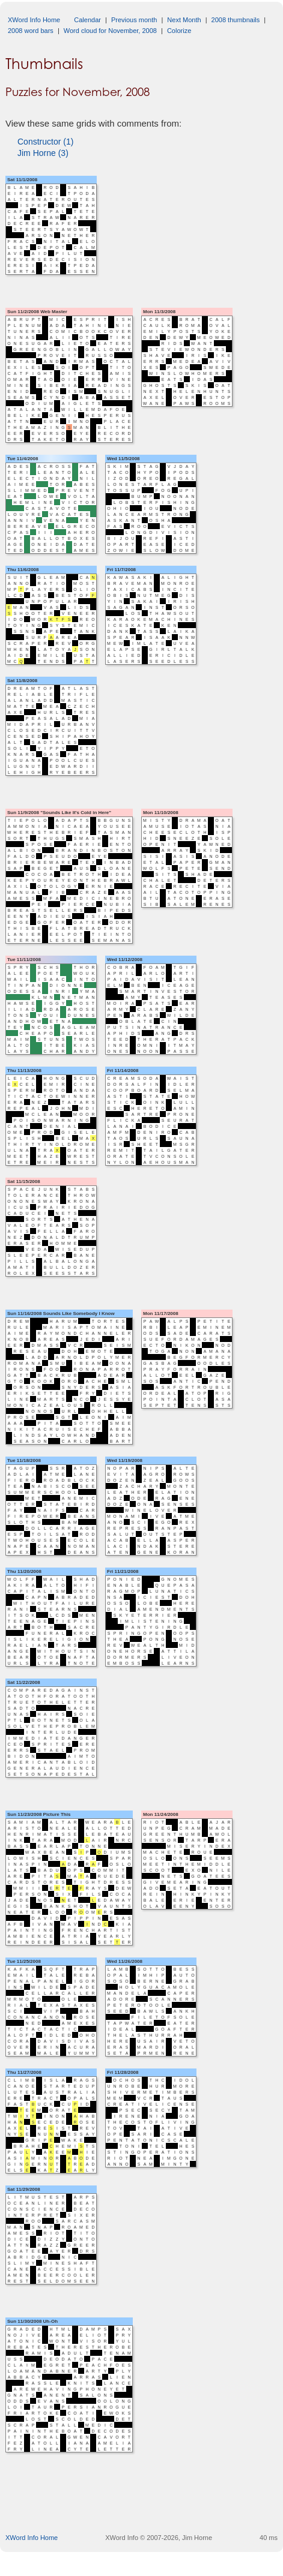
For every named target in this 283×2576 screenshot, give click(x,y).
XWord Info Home (34, 19)
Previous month (134, 19)
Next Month (184, 19)
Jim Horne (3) (42, 153)
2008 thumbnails (235, 19)
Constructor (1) (45, 141)
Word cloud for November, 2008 (110, 30)
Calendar (87, 19)
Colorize (179, 30)
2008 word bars (30, 30)
